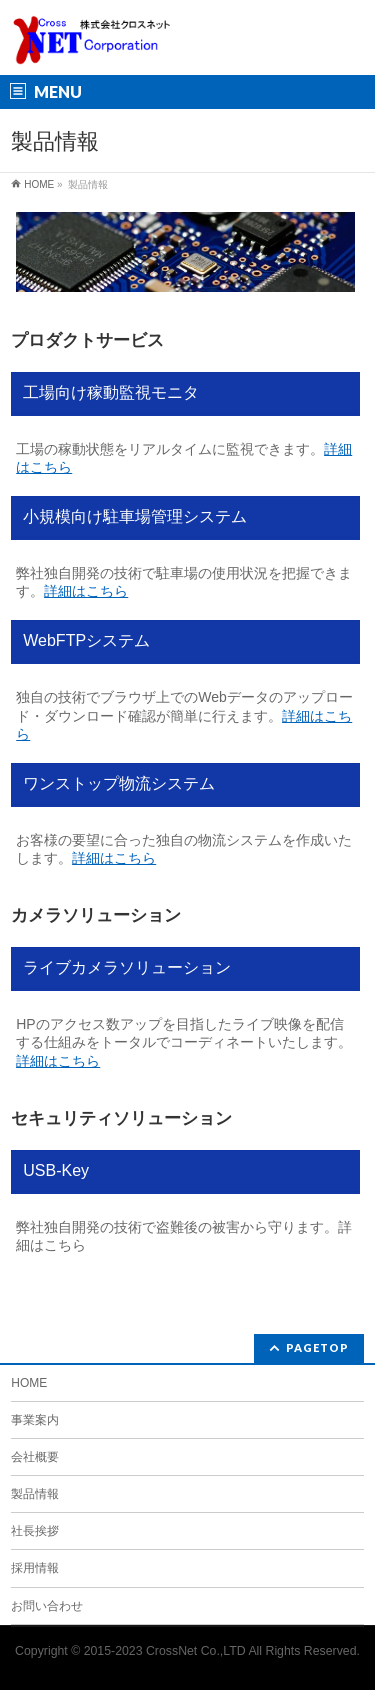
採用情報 (35, 1568)
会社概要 (35, 1457)
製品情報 (35, 1494)
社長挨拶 (35, 1531)
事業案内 (35, 1420)
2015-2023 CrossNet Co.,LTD (165, 1651)
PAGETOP (317, 1347)
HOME (29, 1383)
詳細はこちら (86, 591)
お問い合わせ (47, 1606)
